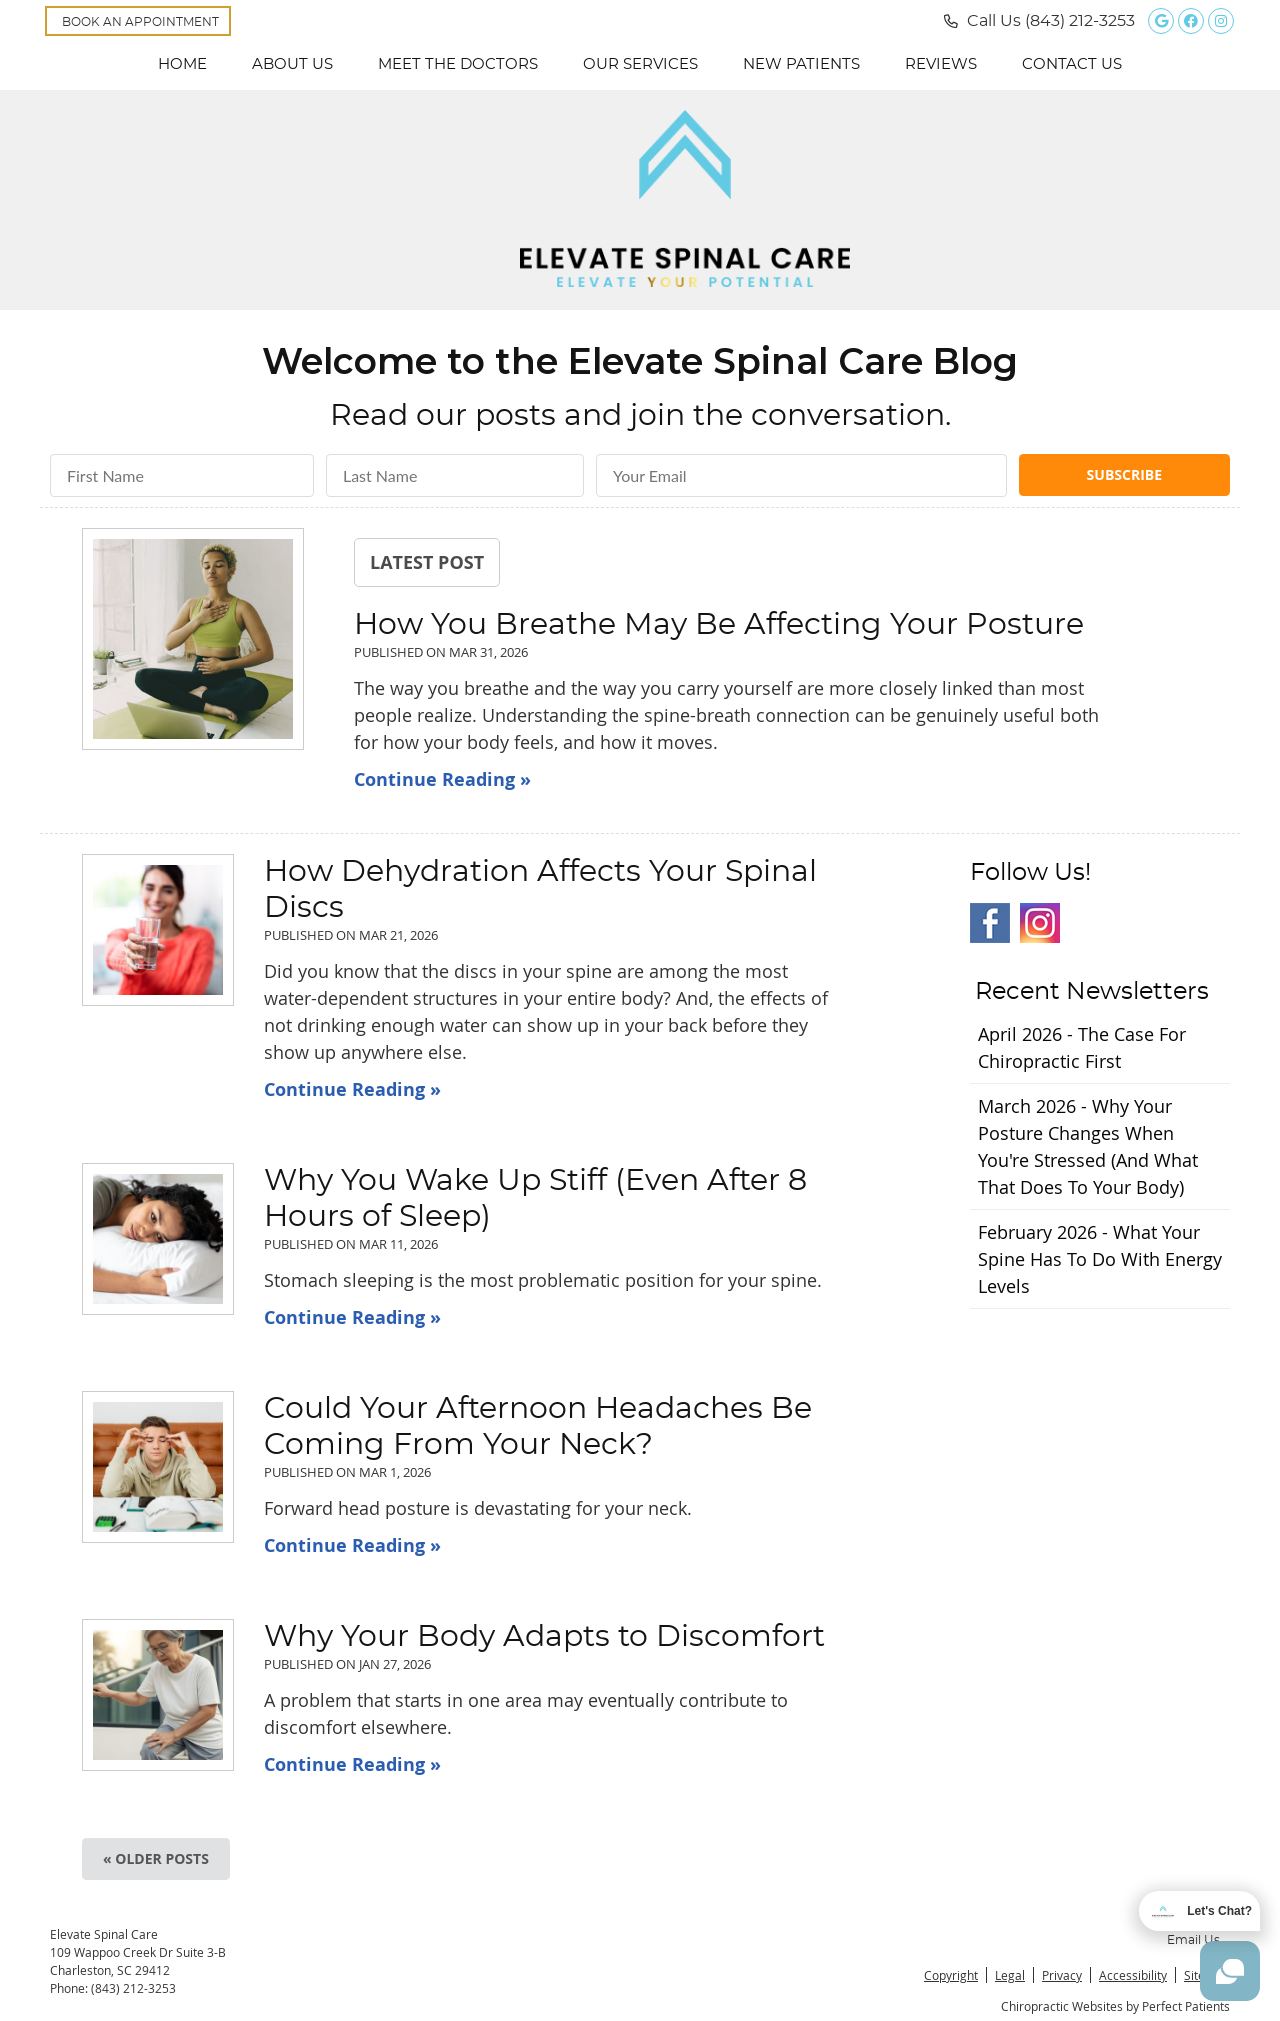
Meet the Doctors (458, 64)
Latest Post (427, 562)
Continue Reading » (442, 779)
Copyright (951, 1975)
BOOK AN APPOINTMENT (140, 22)
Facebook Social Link (990, 923)
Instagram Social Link (1040, 923)
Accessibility (1133, 1975)
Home (182, 64)
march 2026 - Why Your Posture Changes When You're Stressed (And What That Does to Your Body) (1088, 1146)
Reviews (941, 64)
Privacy (1062, 1975)
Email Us (1193, 1940)
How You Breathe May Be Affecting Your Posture (719, 625)
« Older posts (156, 1858)
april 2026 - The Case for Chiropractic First (1082, 1047)
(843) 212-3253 (1080, 21)
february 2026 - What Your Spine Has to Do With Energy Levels (1100, 1259)
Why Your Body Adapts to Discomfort (544, 1637)
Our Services (640, 64)
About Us (292, 64)
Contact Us (1072, 64)
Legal (1010, 1975)
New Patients (801, 64)
